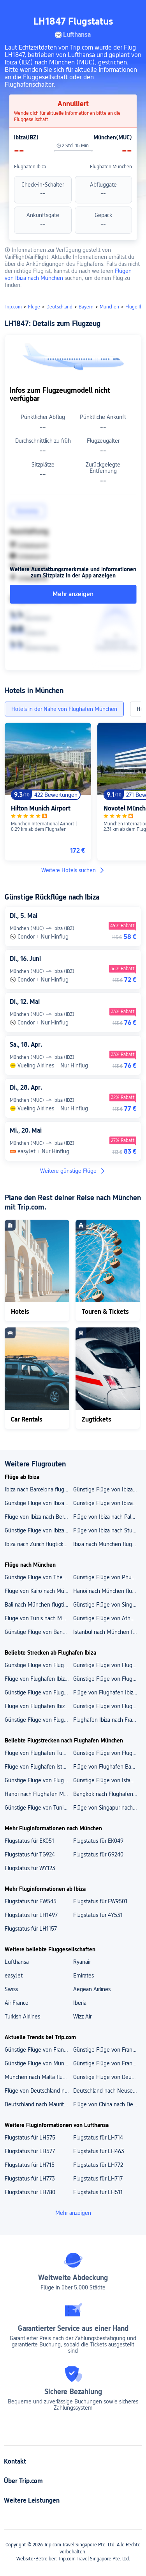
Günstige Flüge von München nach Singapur (38, 2063)
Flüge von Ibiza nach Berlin (37, 1517)
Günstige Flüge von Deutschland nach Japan (107, 2077)
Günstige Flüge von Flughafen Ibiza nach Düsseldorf (38, 1720)
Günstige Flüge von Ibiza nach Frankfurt (38, 1530)
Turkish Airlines (22, 2016)
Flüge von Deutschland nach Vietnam (38, 2091)
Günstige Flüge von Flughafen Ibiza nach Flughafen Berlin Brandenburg (38, 1692)
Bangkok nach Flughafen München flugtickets (107, 1794)
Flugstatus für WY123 (30, 1868)
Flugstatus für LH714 (98, 2137)
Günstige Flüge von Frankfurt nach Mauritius (107, 2050)
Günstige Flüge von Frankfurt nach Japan (107, 2063)
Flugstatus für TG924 (30, 1854)
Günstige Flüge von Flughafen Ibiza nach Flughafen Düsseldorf (107, 1665)
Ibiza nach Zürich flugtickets (38, 1544)
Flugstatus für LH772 (98, 2165)
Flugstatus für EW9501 (100, 1901)
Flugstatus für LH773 (30, 2178)
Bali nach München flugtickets (38, 1605)
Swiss (11, 1989)
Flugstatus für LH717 (98, 2178)
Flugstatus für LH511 (98, 2192)
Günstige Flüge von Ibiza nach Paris (107, 1503)
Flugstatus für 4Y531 (98, 1915)
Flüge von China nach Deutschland (107, 2104)
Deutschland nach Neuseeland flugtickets (107, 2091)
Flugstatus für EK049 (98, 1841)
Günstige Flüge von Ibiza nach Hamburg (38, 1503)
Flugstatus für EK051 (29, 1841)
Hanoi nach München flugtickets (107, 1591)
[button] (133, 9)
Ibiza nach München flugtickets (107, 1544)
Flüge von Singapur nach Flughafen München (107, 1808)
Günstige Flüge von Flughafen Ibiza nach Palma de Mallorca (107, 1706)
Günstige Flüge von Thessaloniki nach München (38, 1577)
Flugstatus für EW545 (30, 1901)
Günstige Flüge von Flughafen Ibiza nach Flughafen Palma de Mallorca (38, 1665)
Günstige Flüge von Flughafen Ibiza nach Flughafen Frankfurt (107, 1679)
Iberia (79, 2003)
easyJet (14, 1975)
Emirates (83, 1975)
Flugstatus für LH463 (98, 2151)
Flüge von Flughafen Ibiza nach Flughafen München (38, 1679)
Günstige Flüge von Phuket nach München (107, 1577)
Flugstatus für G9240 (98, 1854)
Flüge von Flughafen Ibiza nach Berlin (107, 1692)
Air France (16, 2003)
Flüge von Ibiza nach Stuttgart (107, 1530)
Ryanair (82, 1962)
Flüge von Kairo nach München (38, 1591)
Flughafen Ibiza (30, 166)
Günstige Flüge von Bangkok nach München (38, 1632)
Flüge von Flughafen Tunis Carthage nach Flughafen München (38, 1753)
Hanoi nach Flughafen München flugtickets (38, 1794)
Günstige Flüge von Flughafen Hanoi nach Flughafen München (38, 1780)
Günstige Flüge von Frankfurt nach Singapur (38, 2050)
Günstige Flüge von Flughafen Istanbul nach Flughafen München (107, 1753)
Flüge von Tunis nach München (38, 1618)
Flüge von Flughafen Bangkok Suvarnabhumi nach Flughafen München (107, 1767)
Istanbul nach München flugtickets (107, 1632)
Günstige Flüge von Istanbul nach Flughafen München (107, 1780)
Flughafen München (111, 166)
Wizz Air (82, 2016)
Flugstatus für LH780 (30, 2192)
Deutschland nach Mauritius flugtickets (38, 2104)
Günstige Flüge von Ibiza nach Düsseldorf (107, 1489)
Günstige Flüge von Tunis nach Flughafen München (38, 1808)
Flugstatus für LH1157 (31, 1929)
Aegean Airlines (92, 1989)
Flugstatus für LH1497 (31, 1915)
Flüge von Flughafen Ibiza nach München (38, 1706)
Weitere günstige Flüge (73, 1170)
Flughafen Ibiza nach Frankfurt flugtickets (107, 1720)
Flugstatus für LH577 (30, 2151)
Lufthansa (17, 1962)
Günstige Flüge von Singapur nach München (107, 1605)
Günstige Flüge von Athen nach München (107, 1618)
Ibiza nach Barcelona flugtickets (38, 1489)
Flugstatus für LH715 (30, 2165)
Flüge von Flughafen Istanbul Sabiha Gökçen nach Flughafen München (38, 1767)
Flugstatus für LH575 (30, 2137)
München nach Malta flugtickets (38, 2077)
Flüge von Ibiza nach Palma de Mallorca (107, 1517)
